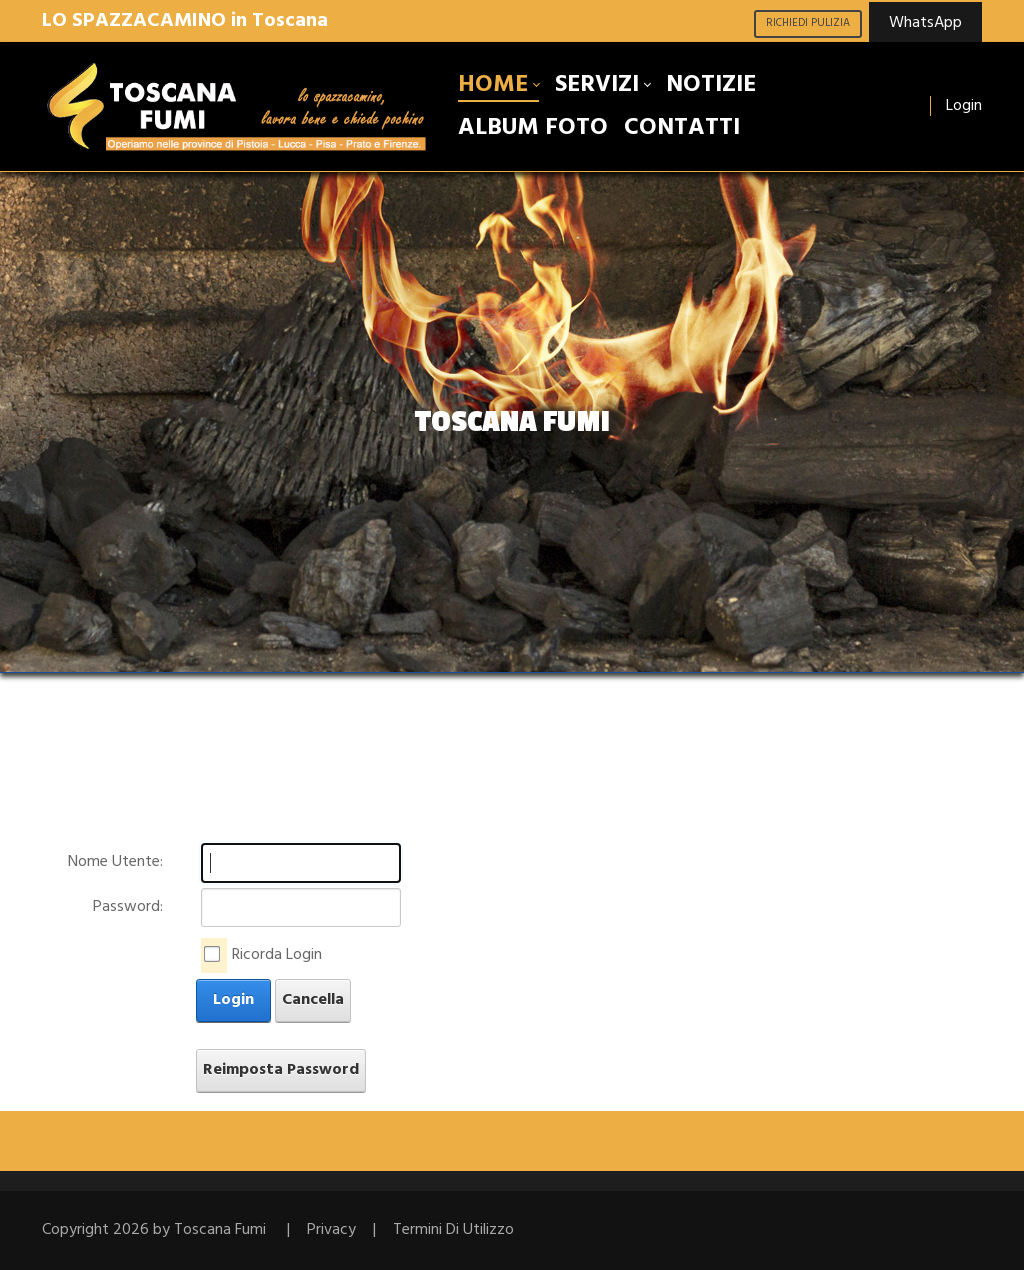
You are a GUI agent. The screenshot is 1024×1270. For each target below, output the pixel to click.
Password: (128, 907)
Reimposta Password (281, 1070)
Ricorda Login (277, 955)
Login (964, 106)
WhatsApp (925, 23)
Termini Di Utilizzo (453, 1230)
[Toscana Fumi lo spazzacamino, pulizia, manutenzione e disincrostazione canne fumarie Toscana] (238, 107)
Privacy (331, 1230)
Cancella (313, 1000)
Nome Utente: (115, 862)
